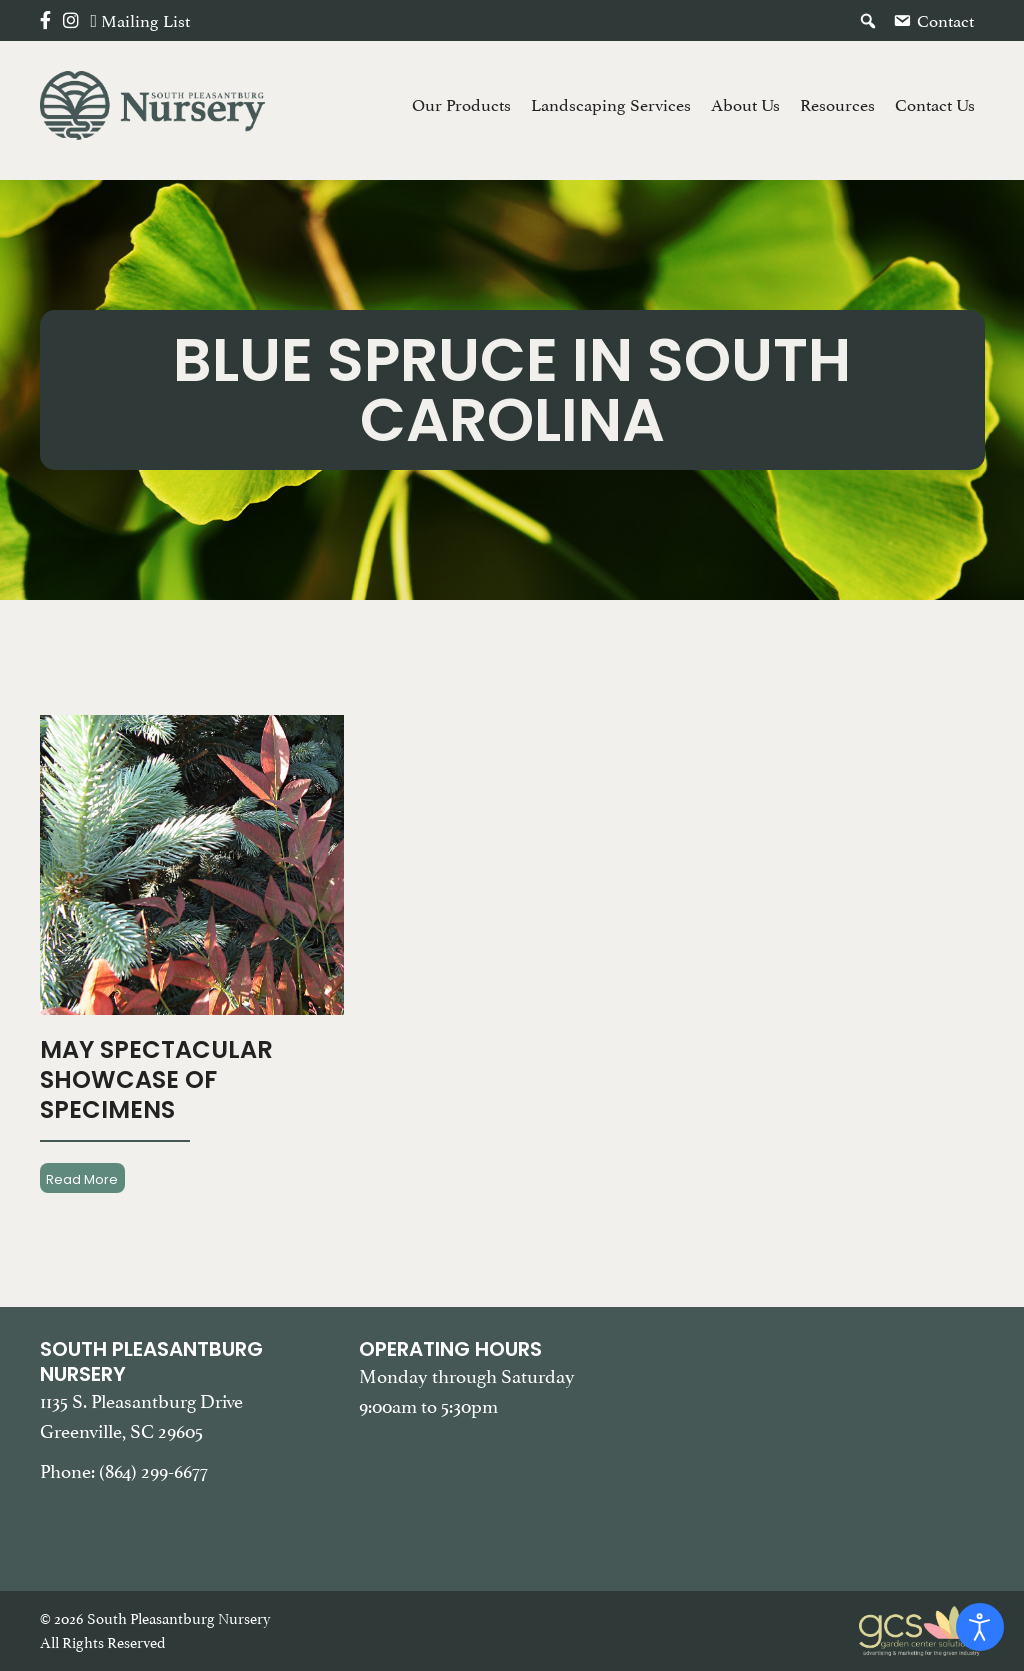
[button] (868, 21)
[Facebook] (45, 21)
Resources (837, 105)
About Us (745, 105)
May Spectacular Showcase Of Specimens (156, 1079)
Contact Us (935, 105)
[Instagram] (71, 21)
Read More (82, 1178)
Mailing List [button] (145, 21)
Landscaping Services (611, 105)
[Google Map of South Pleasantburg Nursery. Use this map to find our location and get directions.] (831, 1437)
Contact (945, 21)
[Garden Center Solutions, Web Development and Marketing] (922, 1629)
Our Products (461, 105)
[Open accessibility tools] (980, 1627)
